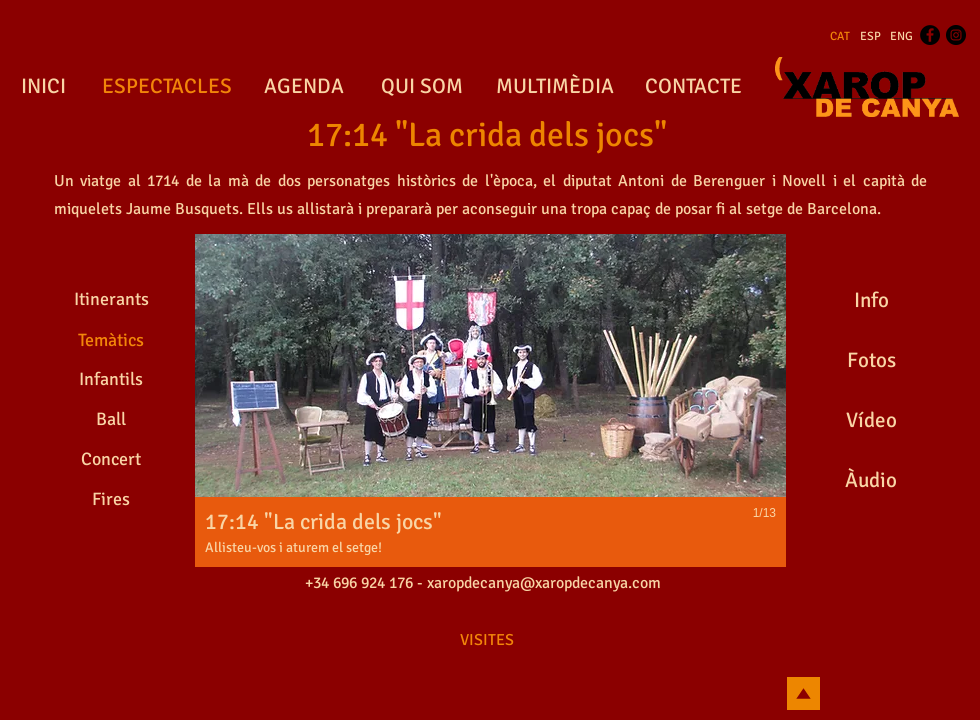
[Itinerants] (111, 299)
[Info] (871, 300)
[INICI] (43, 87)
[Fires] (111, 499)
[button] (490, 400)
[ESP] (870, 37)
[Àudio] (871, 480)
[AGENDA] (304, 87)
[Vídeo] (871, 420)
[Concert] (111, 459)
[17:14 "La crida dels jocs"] (487, 136)
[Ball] (111, 419)
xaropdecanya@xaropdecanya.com (544, 583)
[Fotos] (871, 360)
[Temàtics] (111, 340)
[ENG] (901, 37)
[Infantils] (111, 379)
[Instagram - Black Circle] (956, 35)
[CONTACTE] (693, 87)
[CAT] (840, 37)
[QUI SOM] (421, 87)
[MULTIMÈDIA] (554, 87)
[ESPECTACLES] (166, 87)
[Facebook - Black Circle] (930, 35)
